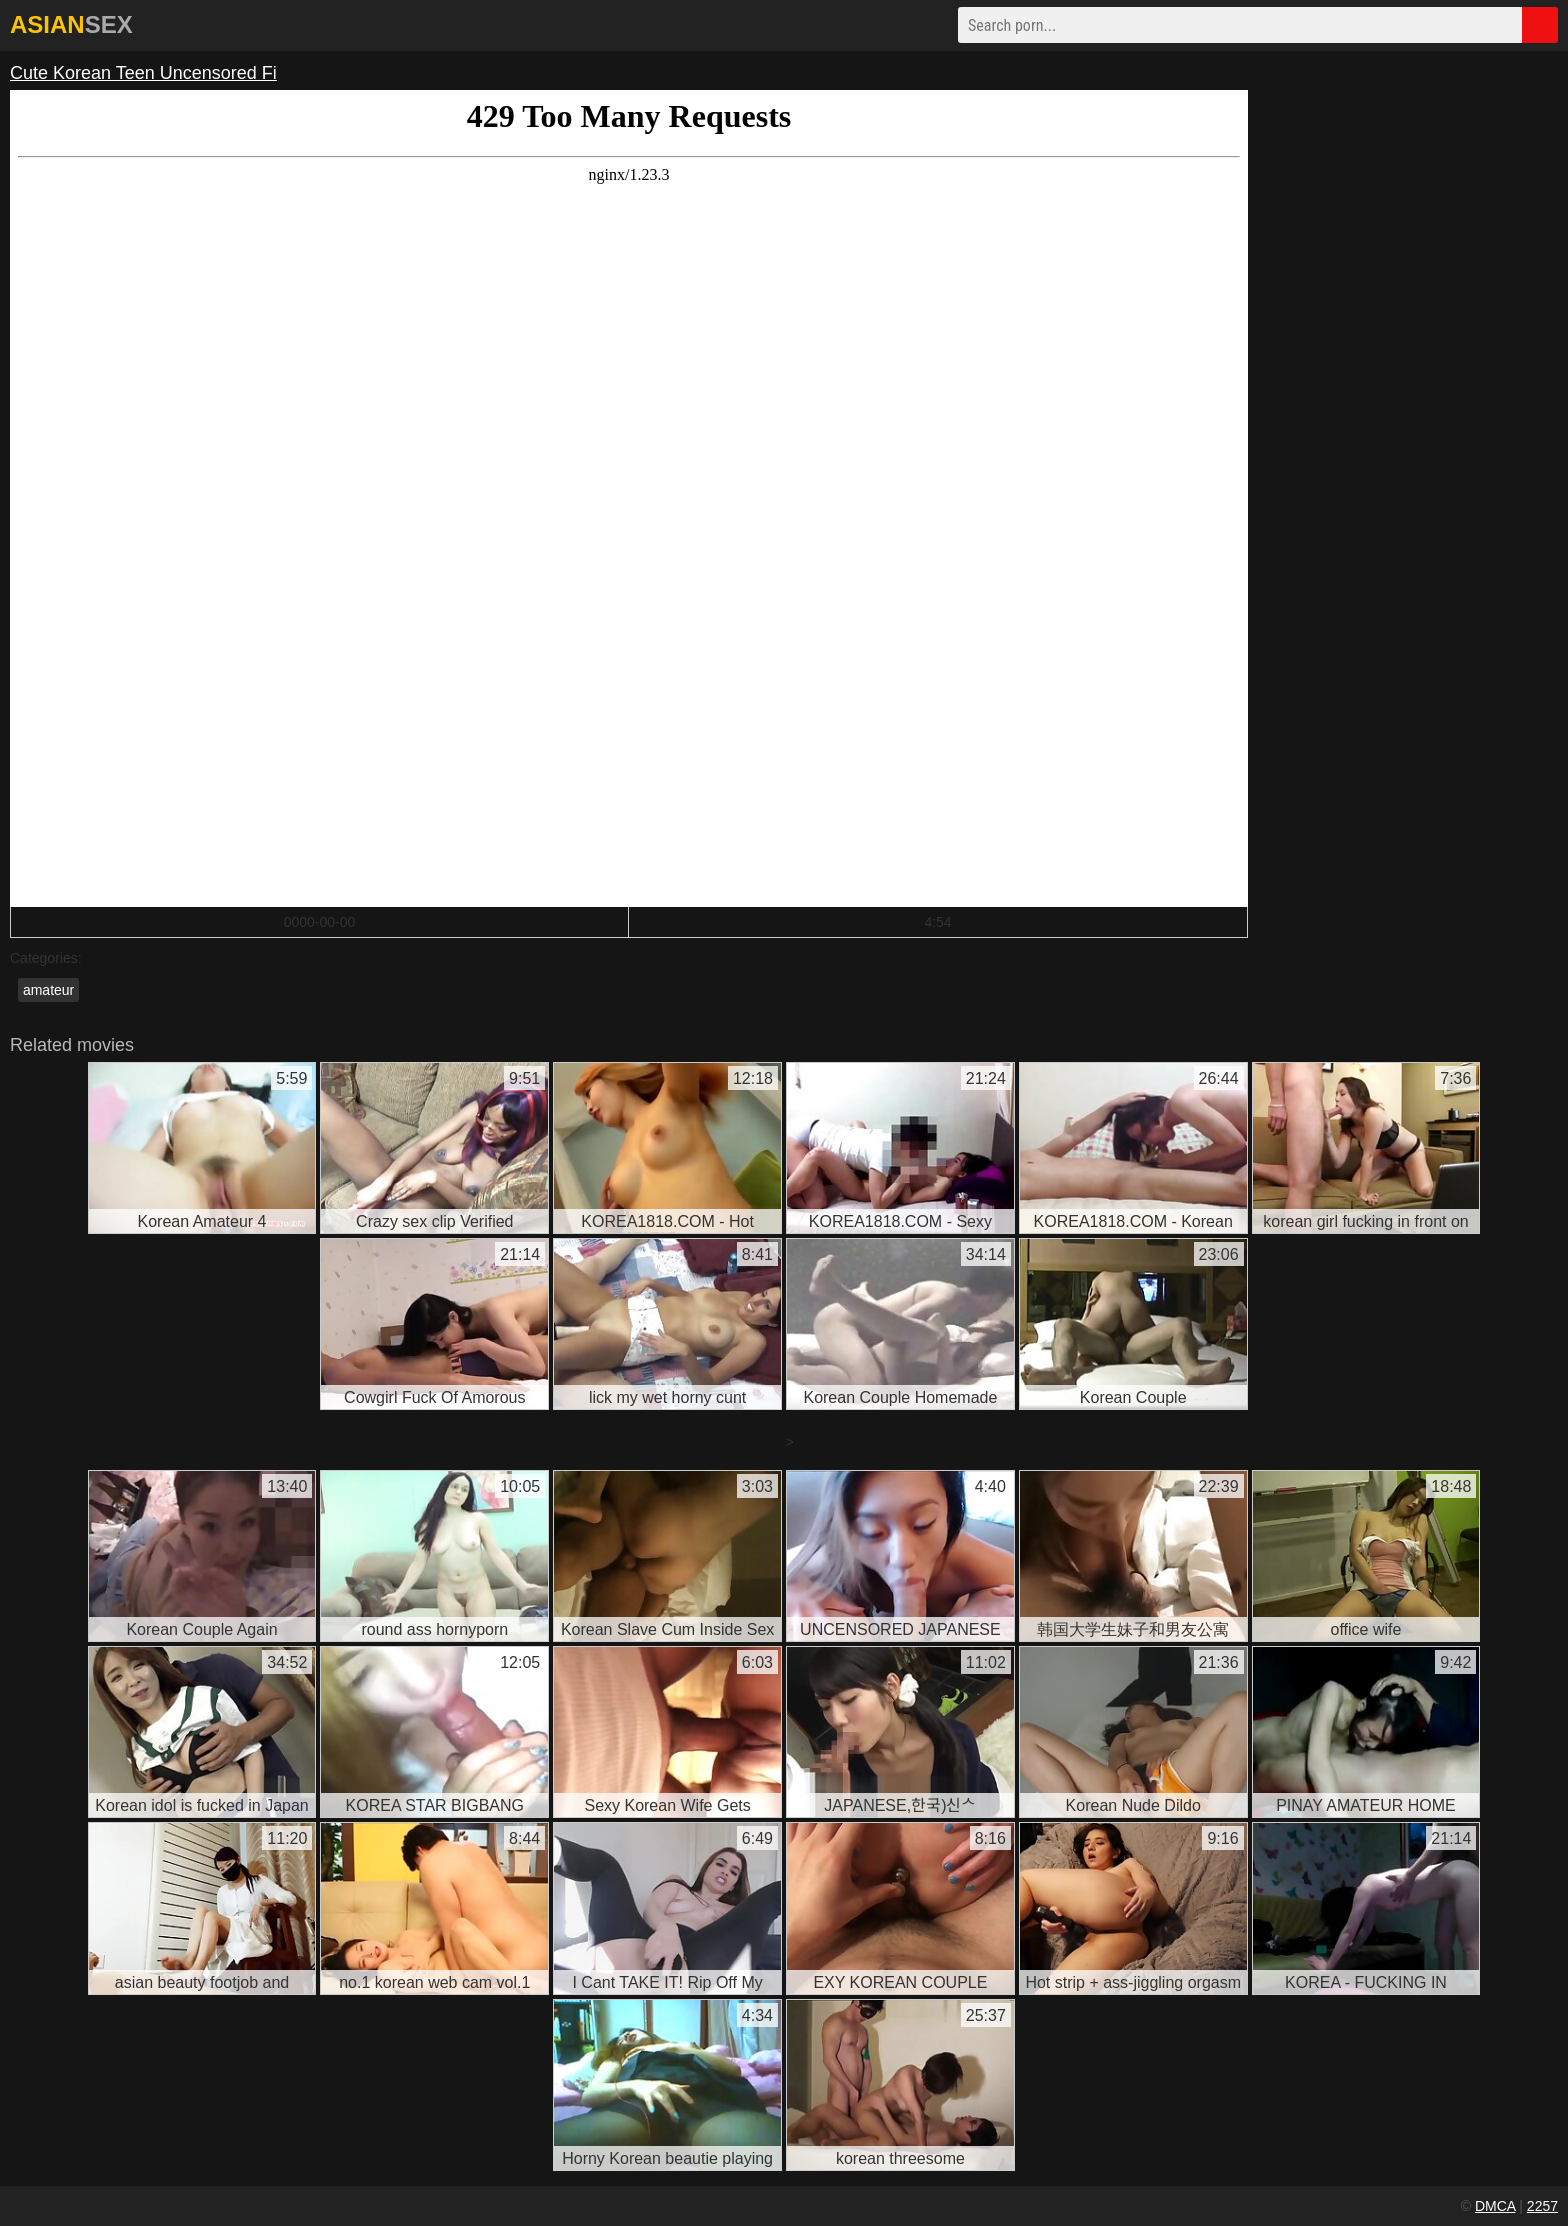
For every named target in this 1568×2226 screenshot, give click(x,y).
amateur (48, 990)
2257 (1542, 2206)
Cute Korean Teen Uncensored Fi (143, 73)
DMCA (1495, 2206)
